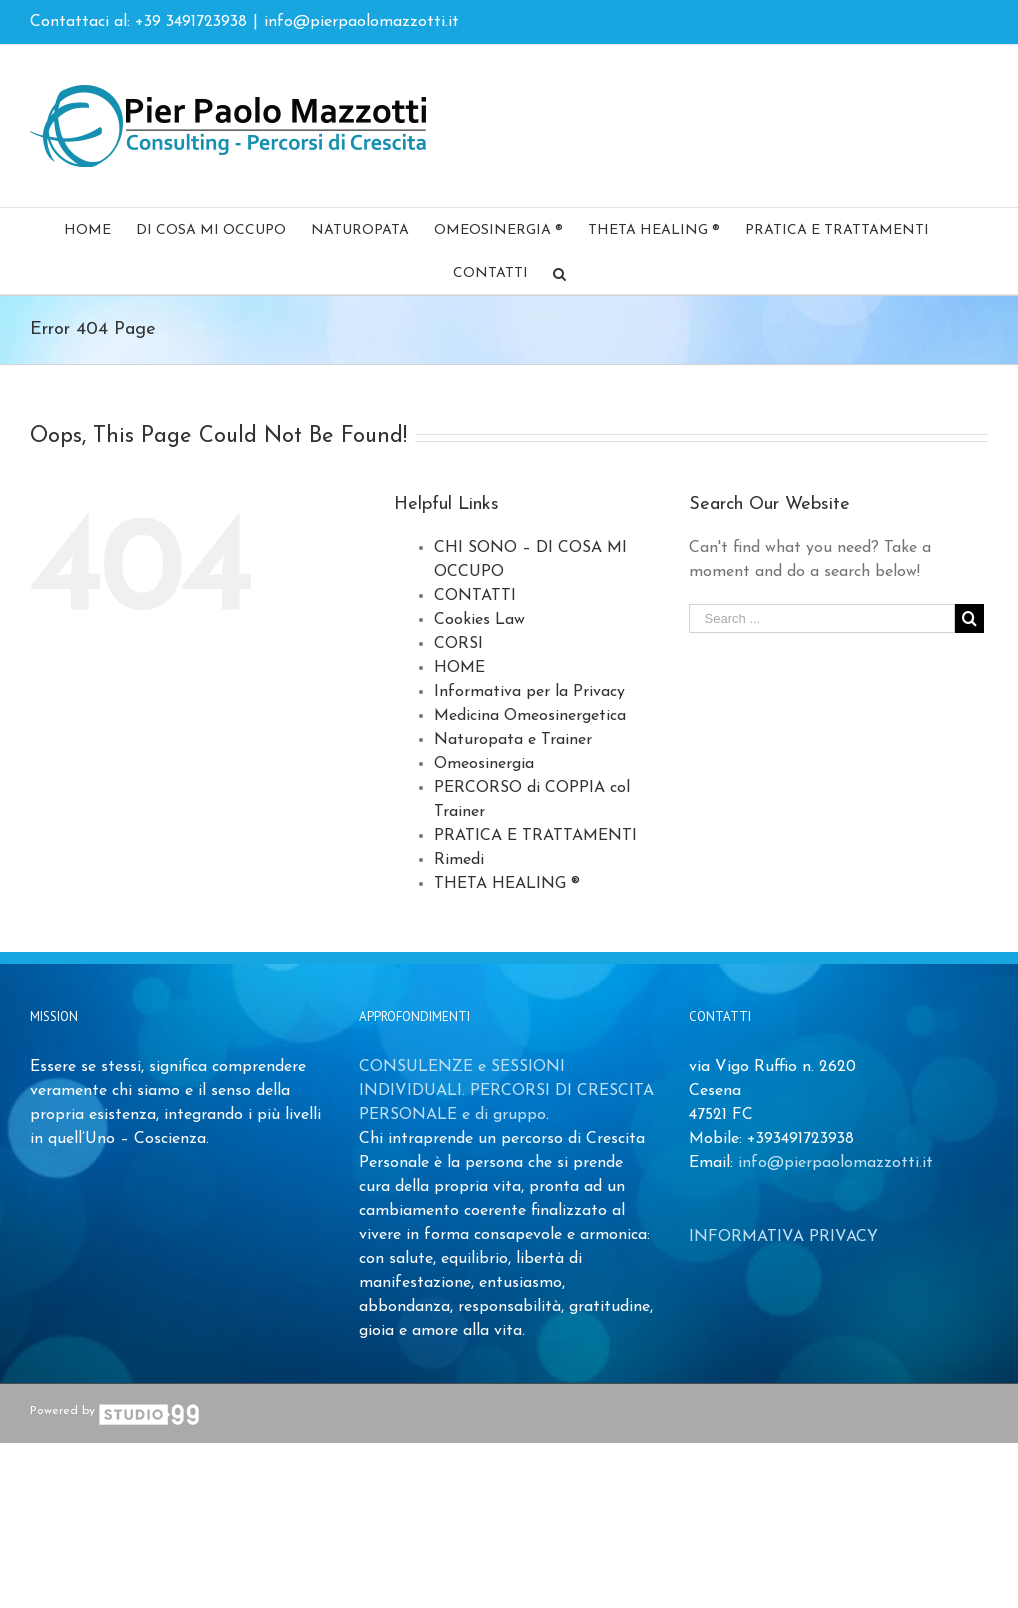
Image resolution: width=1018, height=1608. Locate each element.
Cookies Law (479, 620)
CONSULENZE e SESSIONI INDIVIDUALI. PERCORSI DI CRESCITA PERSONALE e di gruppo (506, 1091)
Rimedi (459, 860)
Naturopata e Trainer (513, 740)
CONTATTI (475, 596)
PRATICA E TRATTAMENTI (535, 836)
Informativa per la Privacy (529, 692)
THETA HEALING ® (507, 884)
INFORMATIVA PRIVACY (783, 1237)
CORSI (458, 644)
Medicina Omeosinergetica (530, 716)
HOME (459, 668)
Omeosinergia (484, 764)
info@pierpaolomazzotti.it (361, 22)
